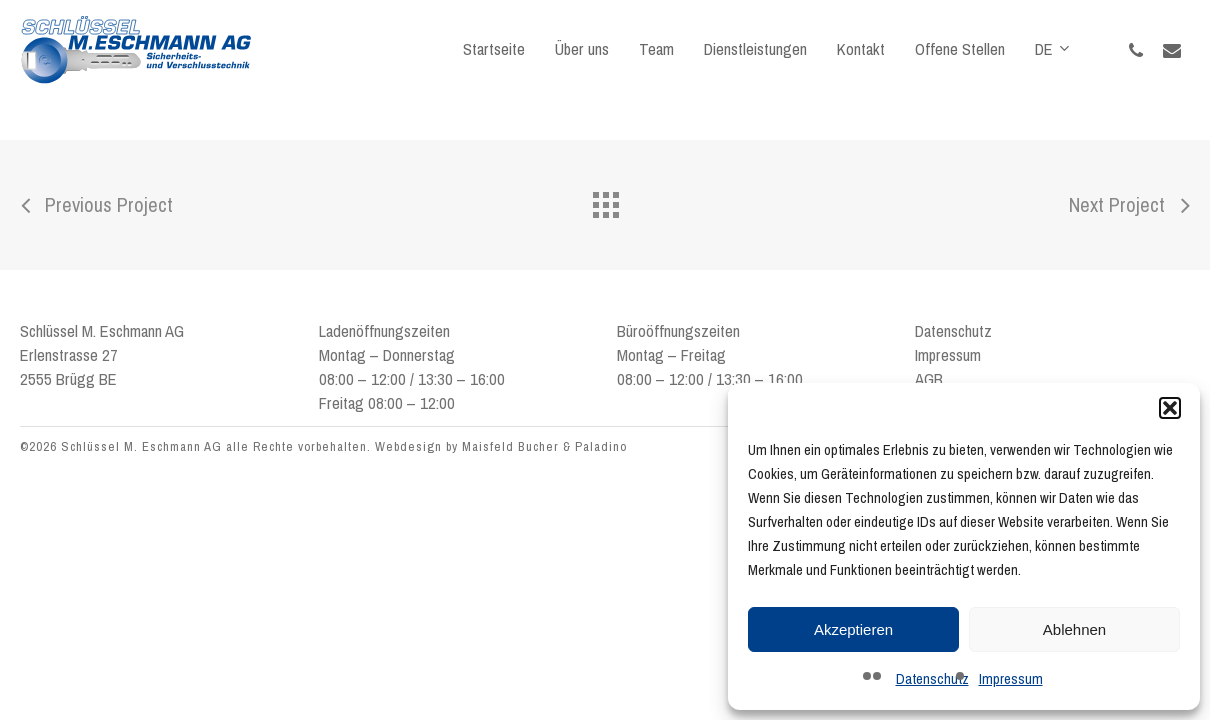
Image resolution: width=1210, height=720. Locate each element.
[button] (1170, 408)
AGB (929, 379)
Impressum (1011, 679)
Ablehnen (1074, 629)
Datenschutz (932, 679)
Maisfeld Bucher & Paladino (544, 446)
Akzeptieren (853, 629)
